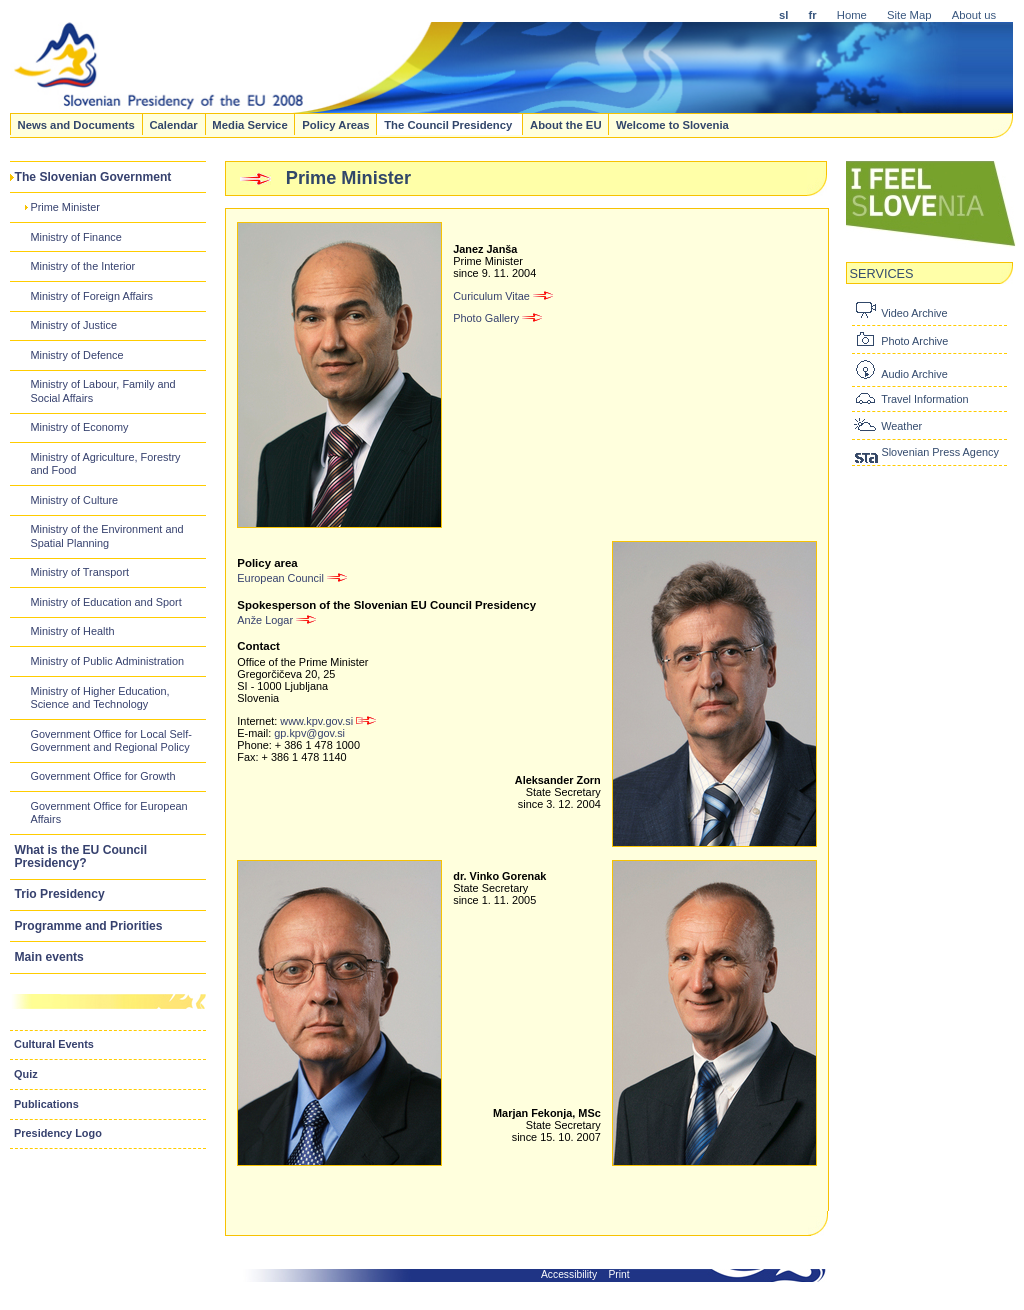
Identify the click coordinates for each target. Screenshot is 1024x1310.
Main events (49, 957)
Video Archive (914, 313)
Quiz (26, 1074)
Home (852, 15)
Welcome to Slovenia (672, 124)
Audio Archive (914, 374)
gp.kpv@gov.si (309, 733)
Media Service (249, 124)
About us (974, 15)
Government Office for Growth (102, 776)
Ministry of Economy (79, 427)
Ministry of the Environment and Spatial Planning (106, 535)
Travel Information (924, 399)
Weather (901, 426)
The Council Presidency (449, 124)
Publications (46, 1104)
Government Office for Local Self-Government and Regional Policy (110, 740)
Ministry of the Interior (82, 266)
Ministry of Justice (73, 325)
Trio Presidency (60, 894)
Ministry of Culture (74, 500)
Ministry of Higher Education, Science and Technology (99, 697)
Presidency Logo (58, 1133)
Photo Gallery (498, 318)
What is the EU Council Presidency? (81, 856)
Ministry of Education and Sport (105, 602)
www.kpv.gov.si (328, 721)
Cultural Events (54, 1044)
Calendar (173, 124)
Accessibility (569, 1274)
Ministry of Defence (76, 355)
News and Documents (75, 124)
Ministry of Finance (75, 237)
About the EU (566, 124)
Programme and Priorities (89, 926)
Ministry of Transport (79, 572)
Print (619, 1274)
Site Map (909, 15)
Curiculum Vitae (504, 296)
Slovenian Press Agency (939, 452)
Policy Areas (335, 124)
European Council (293, 578)
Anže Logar (277, 620)
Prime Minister (65, 207)
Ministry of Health (72, 631)
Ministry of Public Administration (107, 661)
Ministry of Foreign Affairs (91, 296)
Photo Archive (914, 341)
